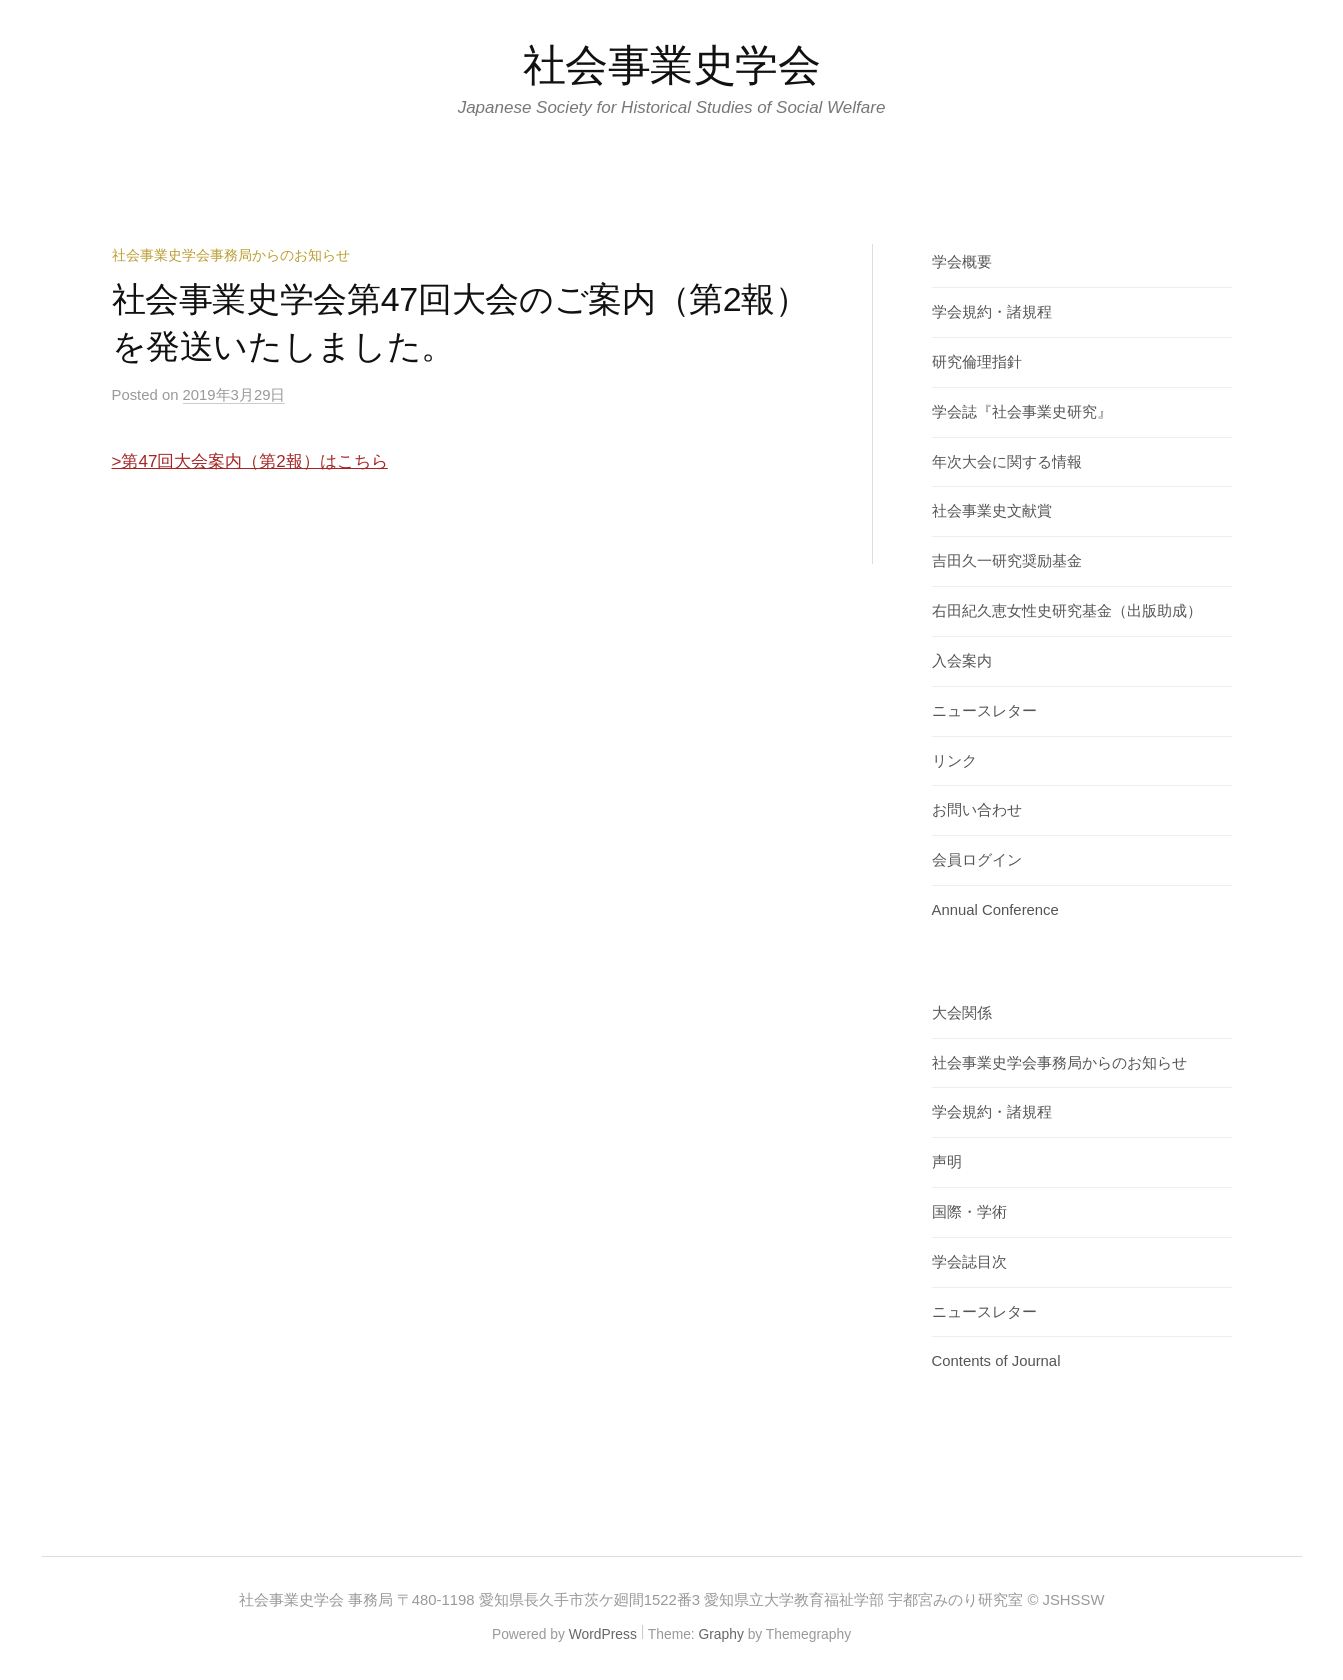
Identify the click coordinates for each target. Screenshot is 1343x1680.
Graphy (721, 1634)
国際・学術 (969, 1212)
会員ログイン (977, 860)
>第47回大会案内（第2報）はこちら (250, 461)
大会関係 (962, 1013)
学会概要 (962, 262)
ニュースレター (984, 711)
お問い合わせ (977, 810)
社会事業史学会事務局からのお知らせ (231, 255)
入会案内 (962, 661)
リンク (954, 761)
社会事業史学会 (672, 65)
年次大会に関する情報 (1007, 462)
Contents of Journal (996, 1361)
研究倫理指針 (977, 362)
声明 (947, 1162)
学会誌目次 (969, 1262)
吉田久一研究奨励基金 (1007, 561)
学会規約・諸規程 (992, 312)
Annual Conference (995, 910)
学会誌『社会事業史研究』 (1022, 412)
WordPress (603, 1634)
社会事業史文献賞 (992, 511)
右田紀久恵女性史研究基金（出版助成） (1067, 611)
